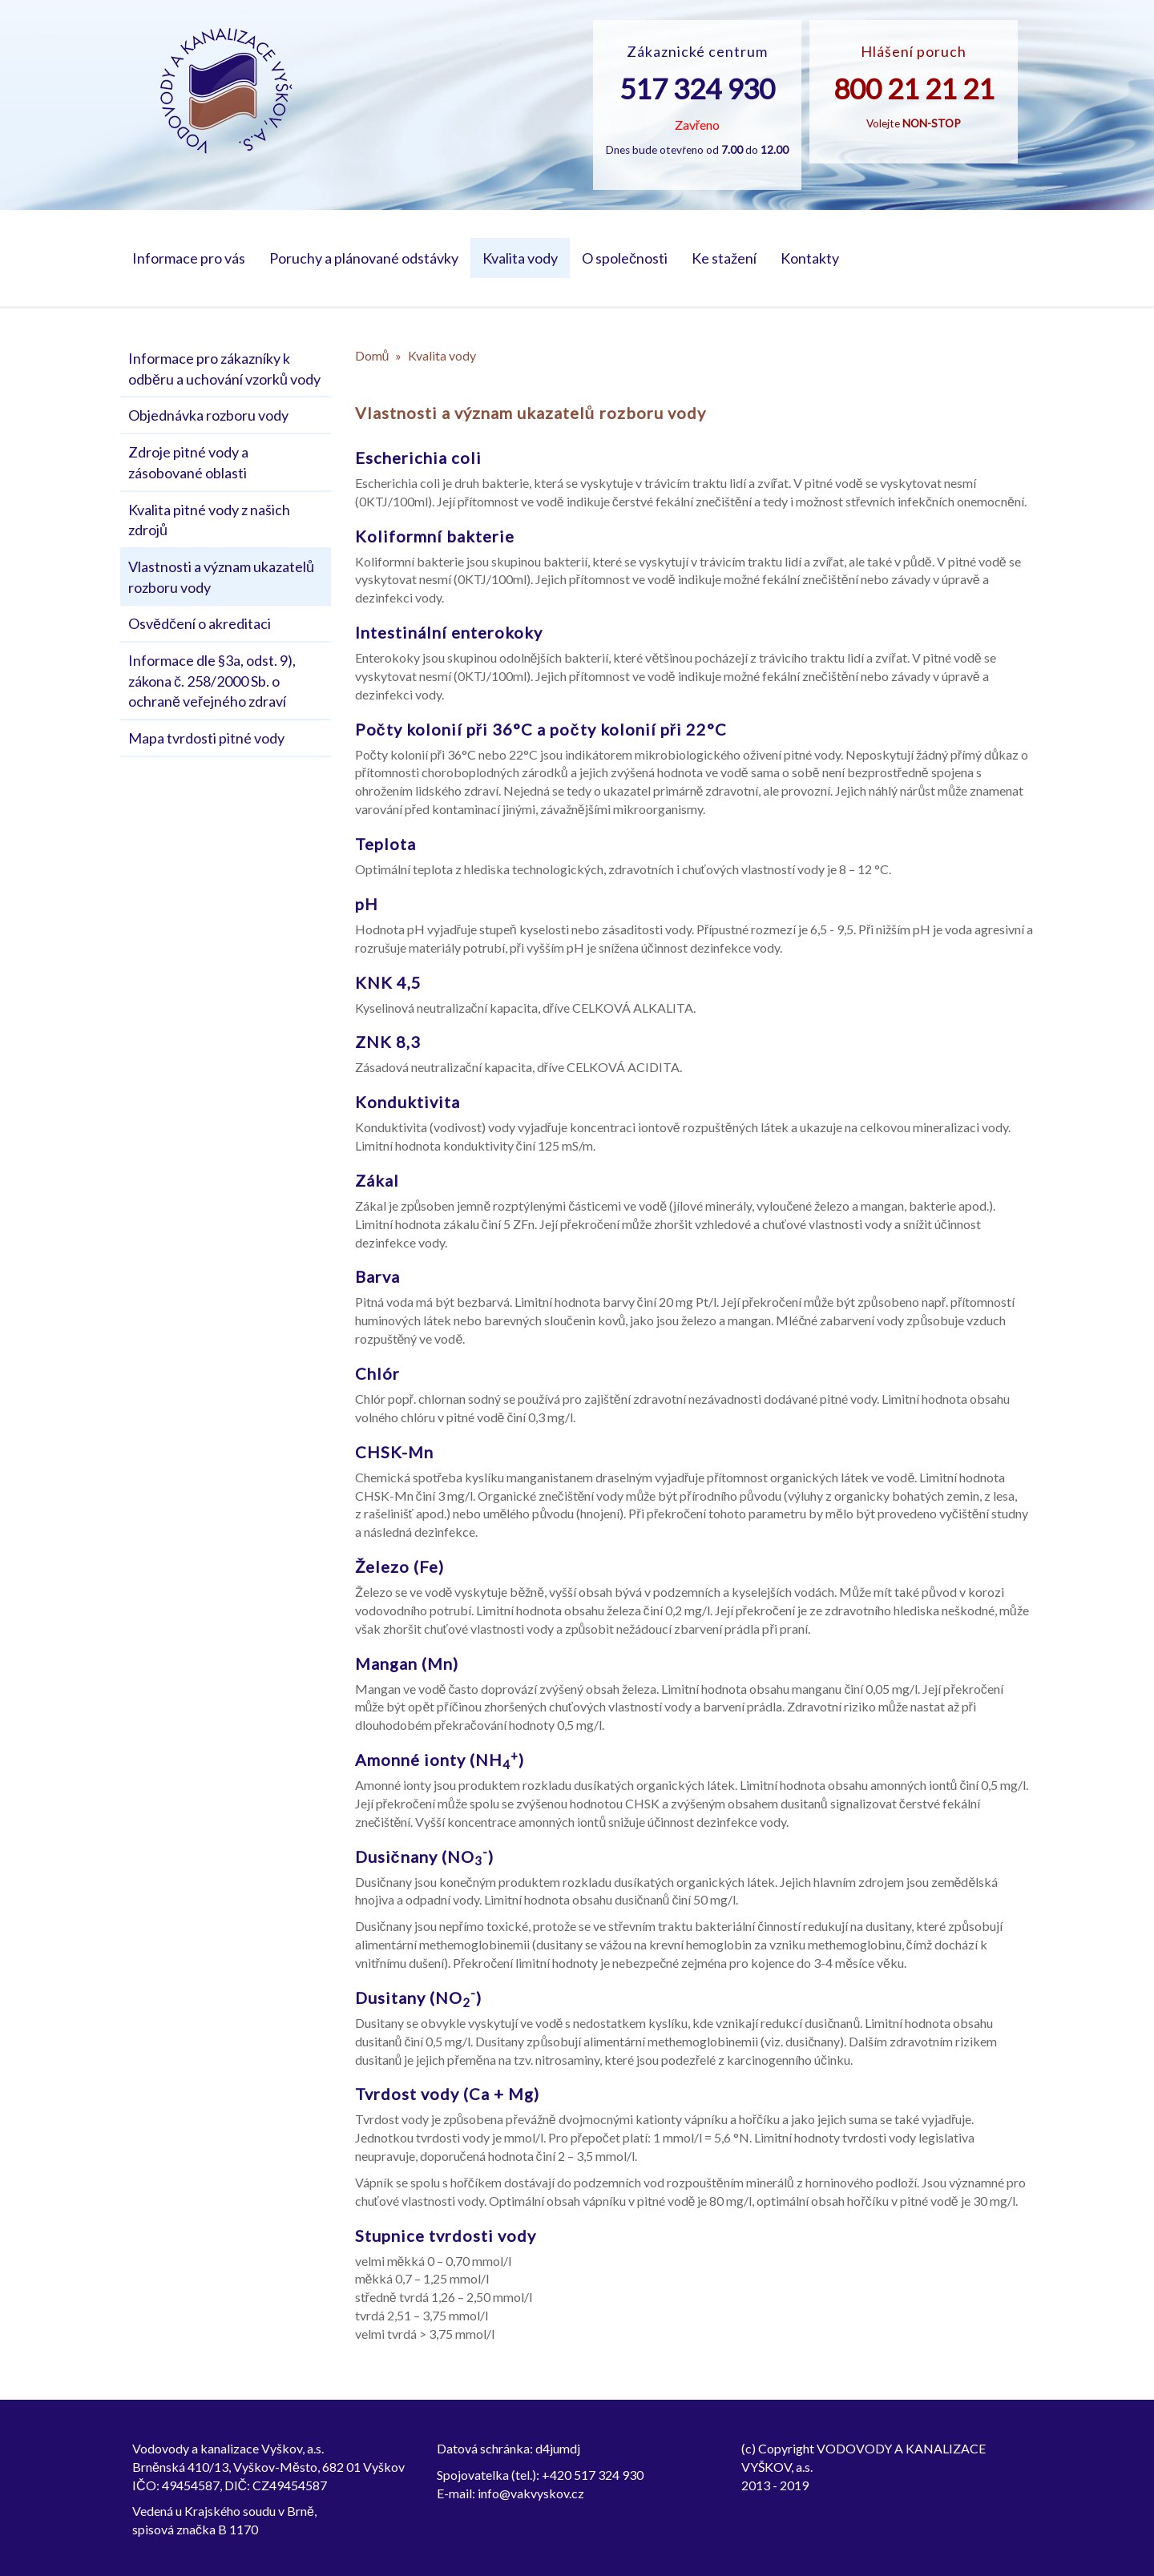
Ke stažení (724, 258)
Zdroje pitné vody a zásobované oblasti (188, 462)
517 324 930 (697, 88)
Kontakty (810, 258)
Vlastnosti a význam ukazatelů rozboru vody (221, 577)
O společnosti (625, 258)
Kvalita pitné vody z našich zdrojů (209, 520)
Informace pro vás (188, 258)
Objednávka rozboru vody (208, 415)
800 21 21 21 (914, 88)
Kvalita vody (520, 258)
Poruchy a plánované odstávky (363, 258)
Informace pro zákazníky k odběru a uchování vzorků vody (224, 368)
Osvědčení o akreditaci (199, 623)
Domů (372, 355)
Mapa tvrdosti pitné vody (206, 738)
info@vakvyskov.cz (531, 2493)
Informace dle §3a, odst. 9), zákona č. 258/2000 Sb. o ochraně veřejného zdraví (212, 680)
